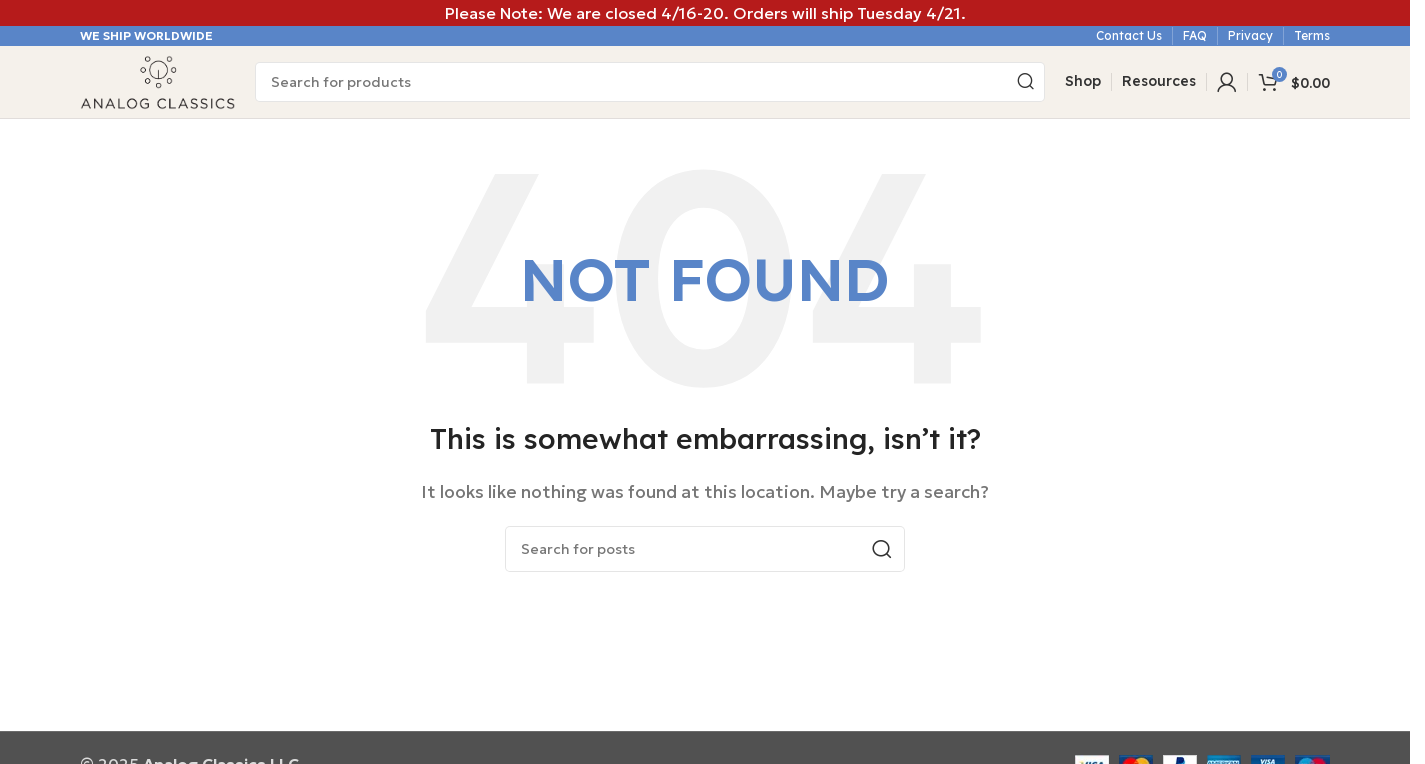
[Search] (650, 83)
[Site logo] (157, 81)
